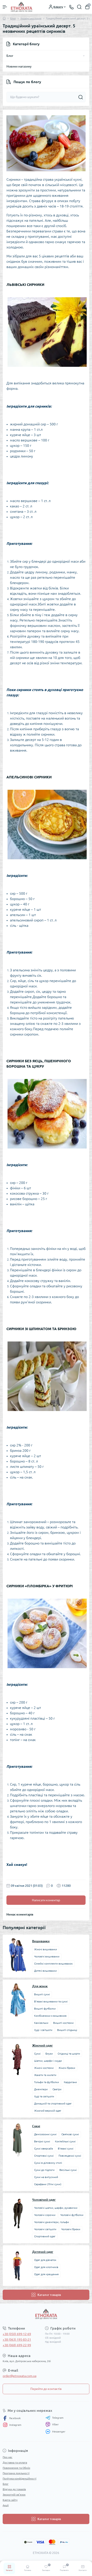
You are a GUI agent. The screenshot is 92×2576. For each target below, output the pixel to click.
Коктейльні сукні (65, 2141)
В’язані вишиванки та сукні (51, 2001)
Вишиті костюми (63, 2022)
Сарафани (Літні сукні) (47, 2184)
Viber (52, 2424)
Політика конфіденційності (19, 2478)
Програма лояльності (16, 2473)
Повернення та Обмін (16, 2467)
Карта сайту (10, 2499)
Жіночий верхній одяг (47, 2110)
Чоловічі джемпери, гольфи (51, 2222)
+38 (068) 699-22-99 (17, 2345)
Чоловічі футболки (71, 2214)
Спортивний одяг (44, 2236)
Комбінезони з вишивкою (50, 2015)
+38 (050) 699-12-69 (17, 2334)
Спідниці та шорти (69, 2053)
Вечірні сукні (42, 2141)
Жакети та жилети (45, 2075)
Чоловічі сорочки (44, 2214)
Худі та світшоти (44, 2096)
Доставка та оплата (15, 2462)
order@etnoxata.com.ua (19, 2376)
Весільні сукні (68, 2169)
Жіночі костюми (44, 2067)
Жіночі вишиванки (45, 1949)
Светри (57, 2089)
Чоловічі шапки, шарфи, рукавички (55, 2207)
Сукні (37, 2053)
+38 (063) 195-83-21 (17, 2339)
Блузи (49, 2053)
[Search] (79, 7)
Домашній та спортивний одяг (53, 2103)
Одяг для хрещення (46, 2274)
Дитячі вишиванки (45, 1970)
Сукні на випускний (46, 2177)
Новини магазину (18, 66)
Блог (13, 18)
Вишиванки (41, 1941)
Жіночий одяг (42, 2045)
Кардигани (70, 2082)
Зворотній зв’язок (14, 2494)
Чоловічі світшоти (45, 2229)
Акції (6, 2505)
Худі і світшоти (43, 2029)
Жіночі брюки (67, 2067)
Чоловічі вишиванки (46, 1956)
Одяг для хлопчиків (46, 2267)
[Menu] (5, 6)
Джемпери (41, 2089)
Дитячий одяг (42, 2251)
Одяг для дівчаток (45, 2259)
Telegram (54, 2418)
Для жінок (40, 1986)
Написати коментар (46, 1900)
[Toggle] (84, 55)
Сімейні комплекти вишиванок (53, 1963)
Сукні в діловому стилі (48, 2162)
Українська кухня (30, 18)
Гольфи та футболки (46, 2082)
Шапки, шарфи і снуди (48, 2060)
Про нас (7, 2457)
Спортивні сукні (44, 2155)
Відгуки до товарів (14, 2489)
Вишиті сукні (42, 1994)
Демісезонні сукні (45, 2134)
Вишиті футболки (45, 2008)
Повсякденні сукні (70, 2155)
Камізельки (41, 2022)
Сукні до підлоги (44, 2169)
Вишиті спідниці (67, 2029)
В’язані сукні (65, 2148)
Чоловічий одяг (44, 2199)
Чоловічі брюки (70, 2229)
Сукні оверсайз (43, 2148)
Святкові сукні (70, 2134)
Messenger (55, 2431)
